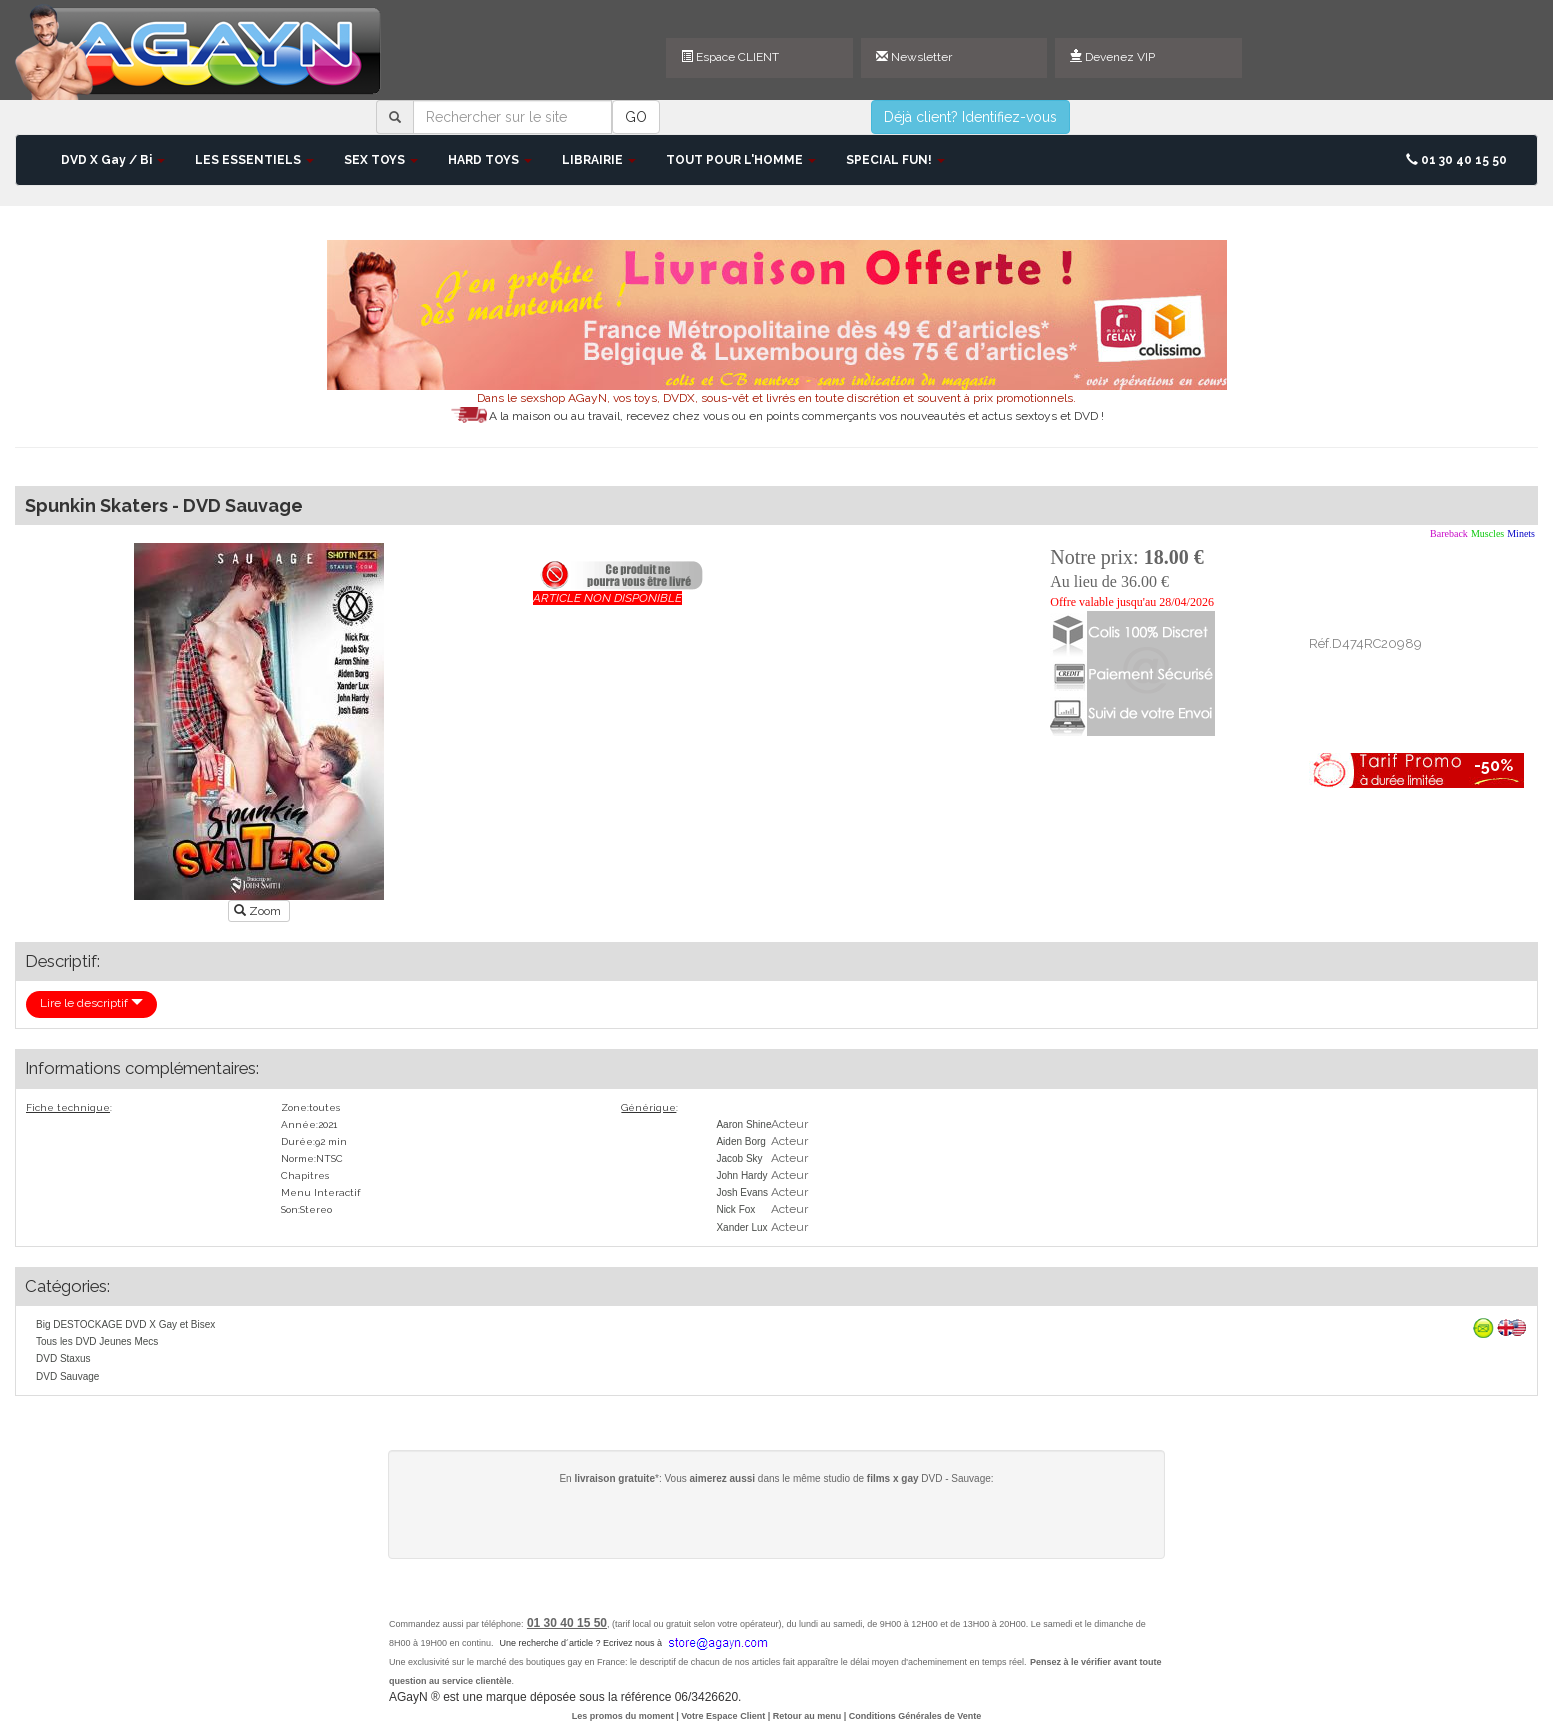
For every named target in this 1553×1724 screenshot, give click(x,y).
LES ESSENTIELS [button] (254, 160)
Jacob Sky (739, 1158)
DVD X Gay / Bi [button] (113, 160)
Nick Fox (735, 1209)
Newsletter (914, 57)
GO (636, 117)
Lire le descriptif (91, 1003)
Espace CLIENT (730, 57)
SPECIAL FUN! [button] (895, 160)
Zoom (259, 911)
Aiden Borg (740, 1141)
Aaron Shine (743, 1124)
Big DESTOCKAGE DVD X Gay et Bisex (125, 1324)
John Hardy (741, 1175)
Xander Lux (741, 1227)
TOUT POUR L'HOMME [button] (741, 160)
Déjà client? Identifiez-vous (970, 117)
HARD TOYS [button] (490, 160)
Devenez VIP (1112, 57)
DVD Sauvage (67, 1376)
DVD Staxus (63, 1358)
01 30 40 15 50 (1456, 160)
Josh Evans (742, 1192)
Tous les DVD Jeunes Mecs (97, 1341)
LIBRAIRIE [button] (599, 160)
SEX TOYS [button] (381, 160)
